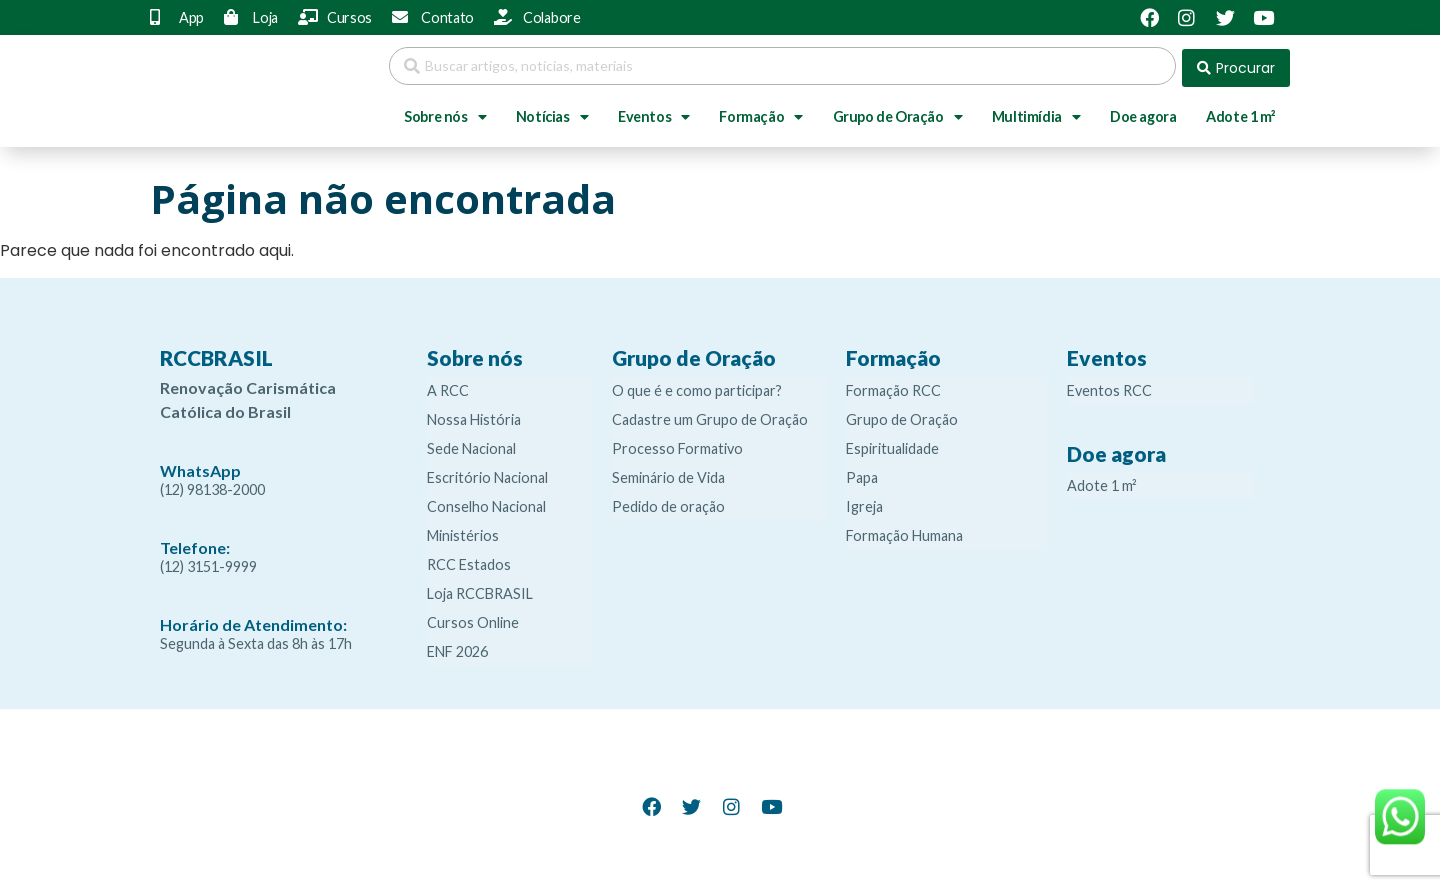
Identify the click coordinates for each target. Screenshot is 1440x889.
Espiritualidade (892, 443)
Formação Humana (904, 530)
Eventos (654, 113)
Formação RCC (893, 385)
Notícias (552, 113)
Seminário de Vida (668, 472)
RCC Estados (469, 559)
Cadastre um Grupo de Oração (710, 414)
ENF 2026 (457, 646)
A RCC (448, 385)
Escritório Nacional (487, 472)
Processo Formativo (677, 443)
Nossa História (474, 414)
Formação (760, 113)
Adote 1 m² (1240, 112)
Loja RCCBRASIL (480, 588)
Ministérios (463, 530)
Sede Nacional (471, 443)
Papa (862, 472)
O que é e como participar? (697, 385)
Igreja (864, 501)
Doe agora (1143, 112)
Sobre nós (445, 113)
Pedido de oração (668, 501)
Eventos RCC (1109, 385)
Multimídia (1036, 113)
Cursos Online (473, 617)
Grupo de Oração (898, 113)
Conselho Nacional (486, 501)
